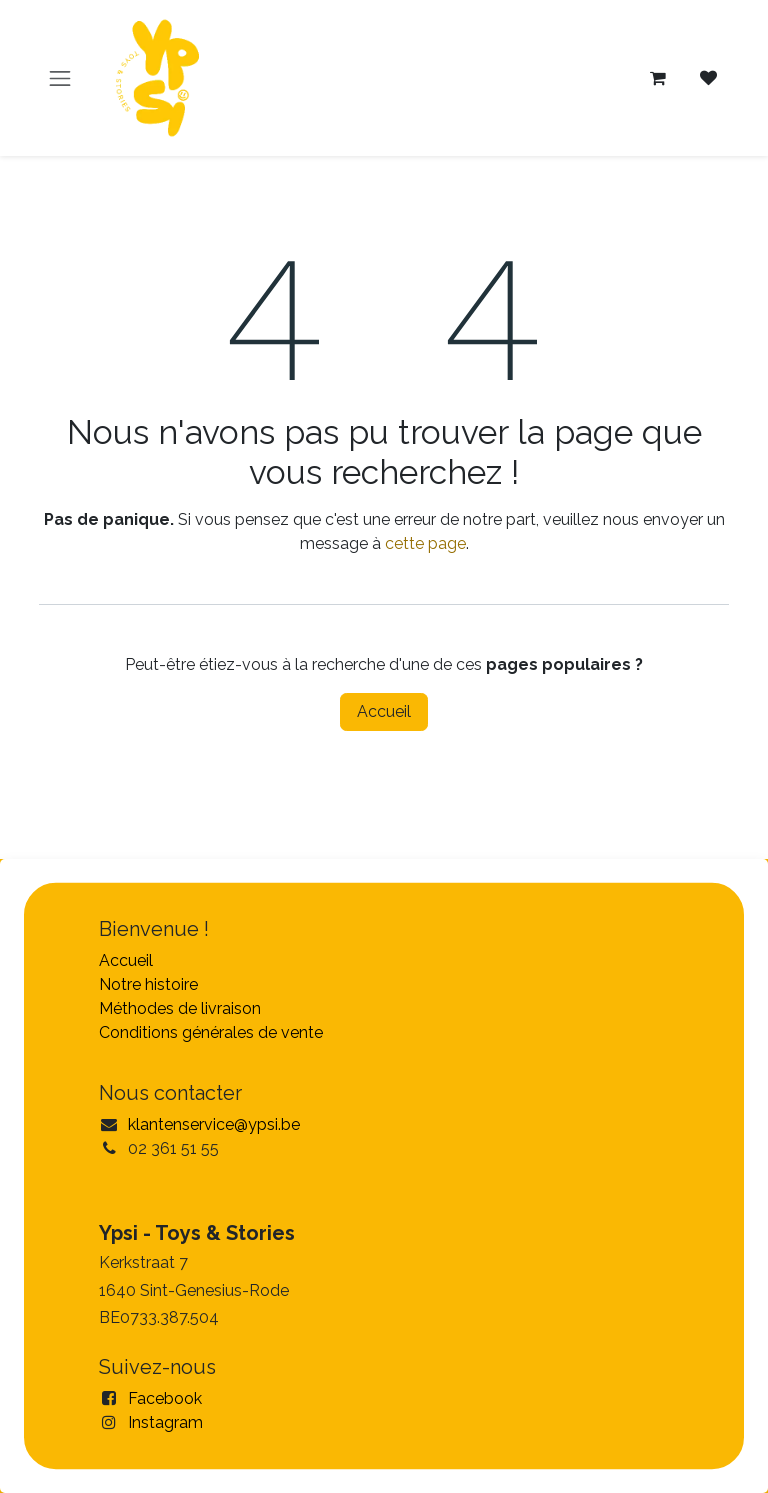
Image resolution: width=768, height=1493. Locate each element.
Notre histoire (148, 984)
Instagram (165, 1422)
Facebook (165, 1398)
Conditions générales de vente (211, 1032)
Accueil (384, 711)
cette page (425, 543)
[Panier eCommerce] (658, 78)
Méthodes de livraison (180, 1008)
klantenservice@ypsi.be (214, 1124)
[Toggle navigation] (60, 78)
